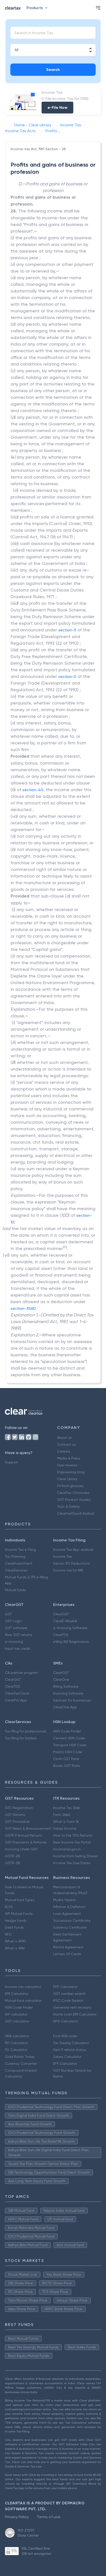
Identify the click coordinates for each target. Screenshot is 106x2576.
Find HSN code (65, 2036)
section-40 (32, 789)
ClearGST (61, 1614)
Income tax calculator (23, 1987)
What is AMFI (15, 1941)
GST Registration (19, 1808)
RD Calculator (16, 2043)
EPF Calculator (65, 2063)
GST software (16, 1628)
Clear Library (67, 1479)
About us (64, 1438)
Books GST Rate (66, 1766)
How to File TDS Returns (72, 1835)
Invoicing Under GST (21, 1849)
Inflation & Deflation (69, 1907)
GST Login (13, 1621)
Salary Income (64, 1828)
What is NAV (15, 1948)
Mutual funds (15, 1590)
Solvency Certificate (70, 1927)
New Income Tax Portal (72, 1842)
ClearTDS (60, 1635)
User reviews (67, 1465)
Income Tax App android (73, 1550)
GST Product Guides (74, 1500)
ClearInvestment (18, 1563)
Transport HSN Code (69, 1745)
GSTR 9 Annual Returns (23, 1835)
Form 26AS (61, 1815)
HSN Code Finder (67, 1731)
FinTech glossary (70, 1486)
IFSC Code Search (68, 2000)
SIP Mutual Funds (19, 1914)
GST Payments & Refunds (26, 1842)
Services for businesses (72, 1700)
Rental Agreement (68, 1947)
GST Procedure (17, 1822)
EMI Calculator (16, 1994)
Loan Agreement (67, 1914)
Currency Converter (21, 2063)
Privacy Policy (17, 2516)
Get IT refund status (69, 2050)
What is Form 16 (66, 1822)
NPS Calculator (65, 2021)
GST (8, 1614)
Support (11, 1462)
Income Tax (62, 1556)
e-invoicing (14, 1642)
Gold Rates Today (20, 2057)
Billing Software (65, 1686)
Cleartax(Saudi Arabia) (75, 1513)
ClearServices (16, 1570)
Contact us (66, 1444)
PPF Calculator (65, 1987)
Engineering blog (70, 1472)
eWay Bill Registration (71, 1642)
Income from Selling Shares (75, 1856)
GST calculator (17, 2021)
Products (38, 7)
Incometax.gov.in (67, 1849)
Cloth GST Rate (66, 1759)
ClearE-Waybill (65, 1621)
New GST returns (18, 1635)
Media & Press (68, 1458)
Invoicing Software (68, 1693)
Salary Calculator (67, 2057)
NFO (8, 1934)
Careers (63, 1451)
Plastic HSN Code (67, 1752)
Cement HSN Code (69, 1738)
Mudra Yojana (64, 1900)
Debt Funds (14, 1927)
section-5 (67, 630)
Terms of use (48, 2516)
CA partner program (21, 1673)
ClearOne (61, 1679)
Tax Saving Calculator (71, 2043)
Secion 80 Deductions (71, 1563)
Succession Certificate (72, 1920)
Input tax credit (17, 1648)
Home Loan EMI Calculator (74, 2014)
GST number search (69, 1994)
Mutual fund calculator (23, 2000)
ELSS (9, 1907)
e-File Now (57, 107)
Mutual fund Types (19, 1900)
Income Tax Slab (66, 1808)
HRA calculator (17, 2036)
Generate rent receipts (72, 2007)
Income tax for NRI (68, 1570)
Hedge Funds (16, 1920)
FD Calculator (16, 2050)
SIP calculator (16, 2014)
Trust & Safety (68, 1506)
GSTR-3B (12, 1863)
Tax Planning (15, 1556)
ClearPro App (16, 1700)
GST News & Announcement (28, 1828)
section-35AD (23, 1308)
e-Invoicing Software (70, 1628)
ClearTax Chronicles (73, 1493)
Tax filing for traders (21, 1738)
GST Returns (15, 1815)
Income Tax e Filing (20, 1550)
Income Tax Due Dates (72, 1863)
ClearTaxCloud (17, 1693)
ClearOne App (65, 1707)
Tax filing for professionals (25, 1731)
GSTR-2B (12, 1856)
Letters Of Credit (67, 1954)
